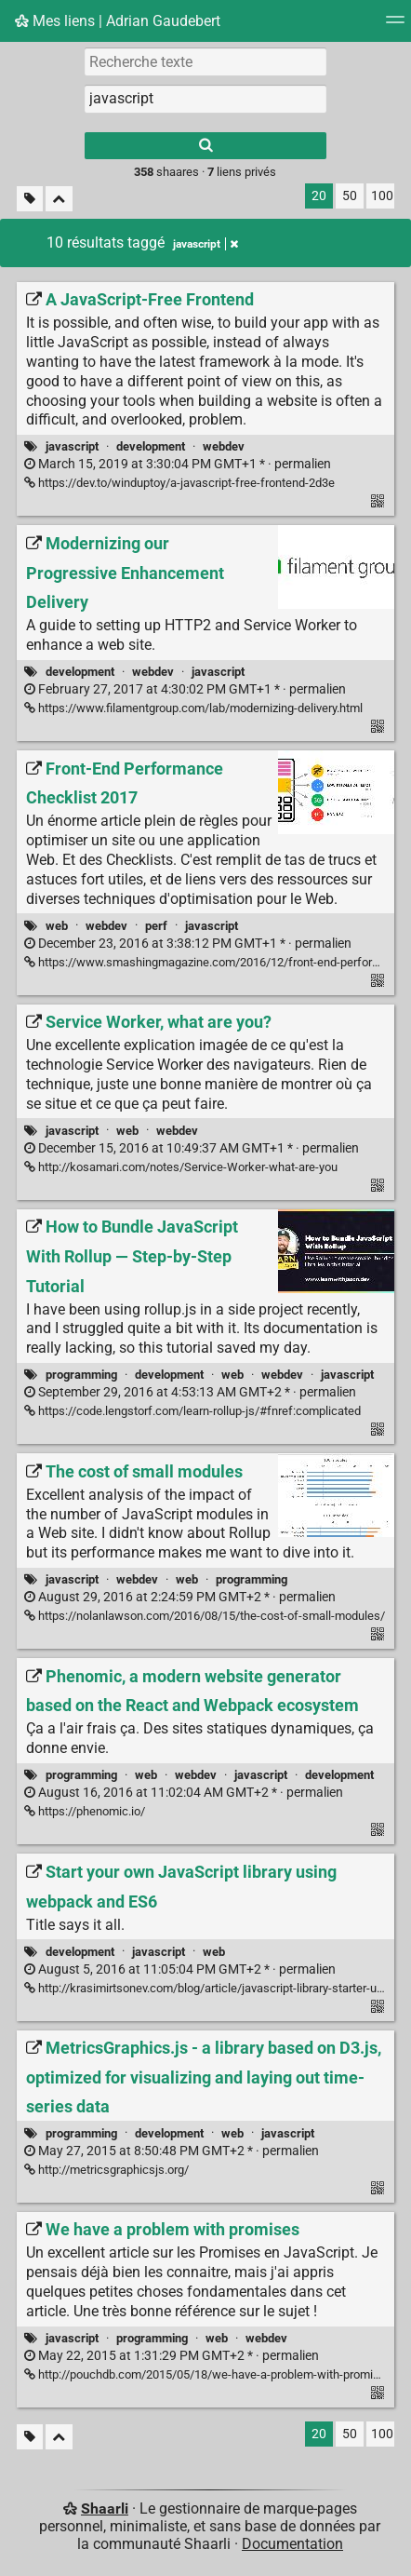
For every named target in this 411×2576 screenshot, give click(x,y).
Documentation (292, 2544)
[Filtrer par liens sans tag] (30, 198)
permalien (177, 464)
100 (382, 196)
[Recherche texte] (205, 61)
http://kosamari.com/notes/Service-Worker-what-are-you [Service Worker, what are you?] (181, 1167)
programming (81, 1375)
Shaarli (104, 2508)
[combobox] (205, 99)
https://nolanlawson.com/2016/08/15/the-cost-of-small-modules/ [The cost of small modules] (204, 1616)
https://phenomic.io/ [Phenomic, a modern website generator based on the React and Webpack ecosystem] (84, 1811)
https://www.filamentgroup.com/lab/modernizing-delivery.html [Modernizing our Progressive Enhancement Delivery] (193, 708)
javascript (72, 446)
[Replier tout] (59, 198)
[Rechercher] (205, 145)
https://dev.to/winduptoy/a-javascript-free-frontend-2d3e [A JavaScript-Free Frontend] (179, 483)
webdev (224, 446)
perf (156, 926)
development (150, 446)
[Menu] (395, 26)
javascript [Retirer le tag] (205, 243)
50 (349, 196)
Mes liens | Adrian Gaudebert (117, 21)
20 (319, 196)
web (57, 926)
